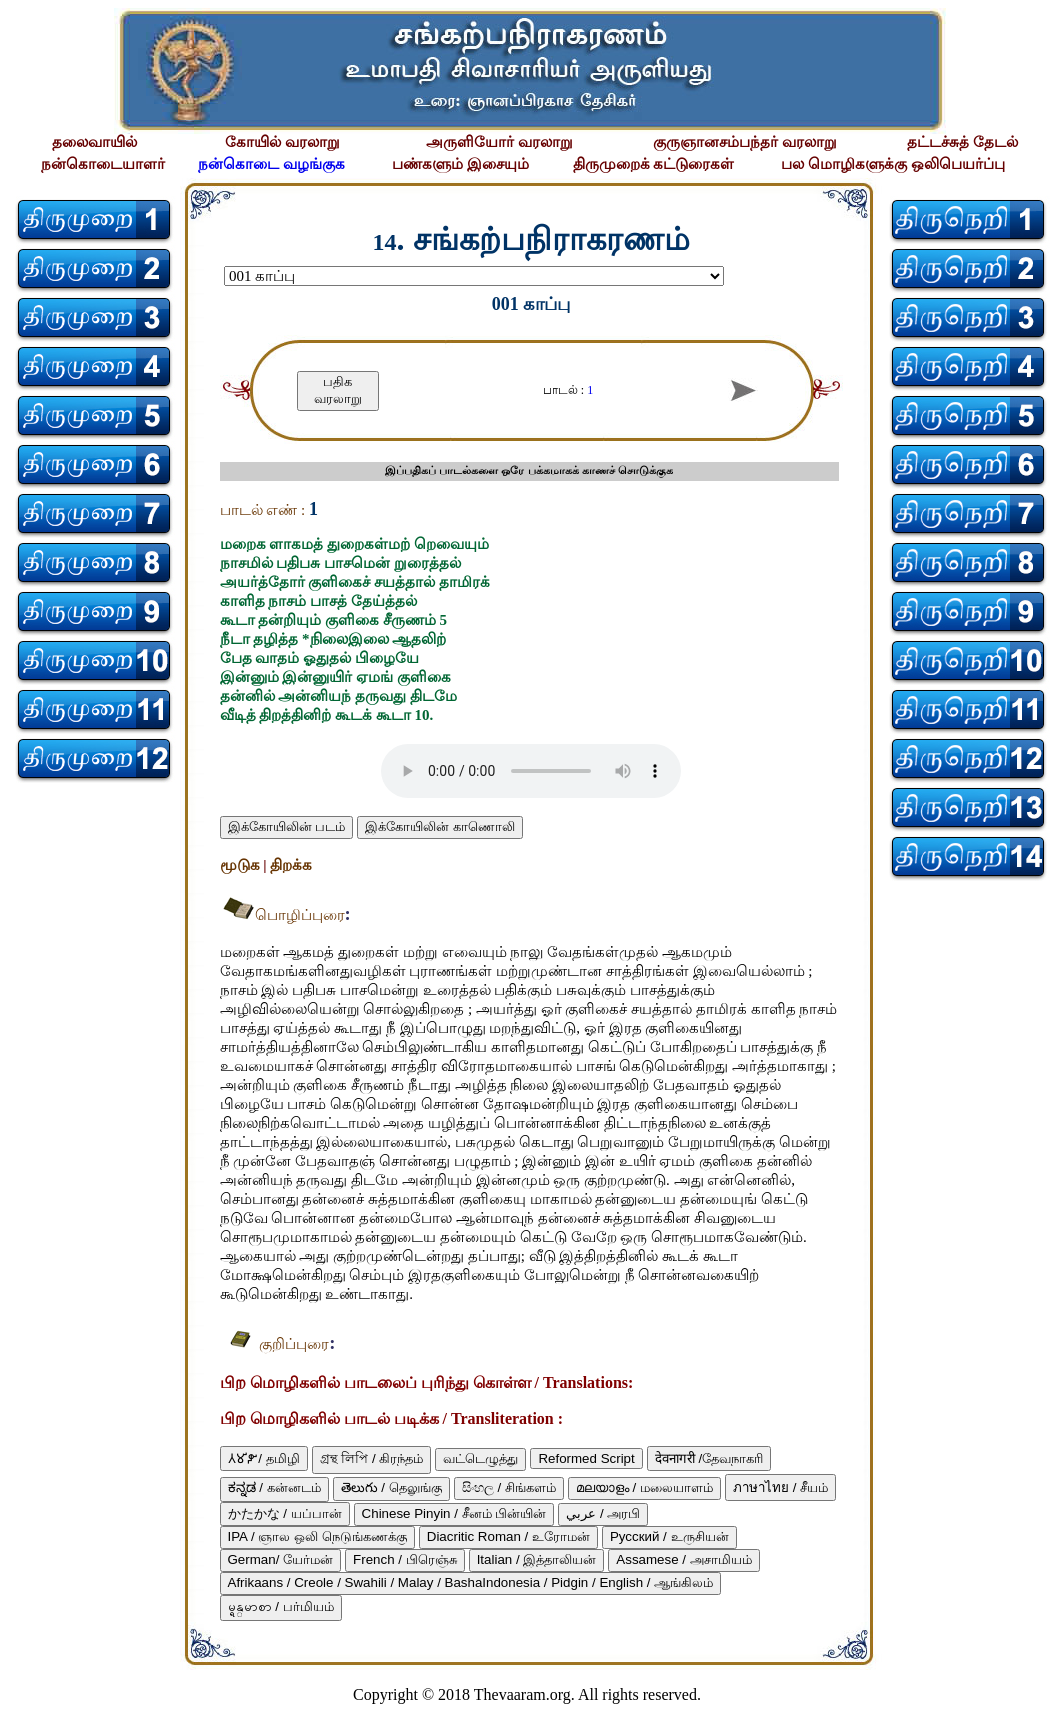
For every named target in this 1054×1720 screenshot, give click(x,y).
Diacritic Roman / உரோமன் (508, 1536)
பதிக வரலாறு (338, 390)
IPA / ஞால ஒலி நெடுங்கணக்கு (317, 1536)
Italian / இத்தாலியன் (537, 1559)
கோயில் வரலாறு (282, 142)
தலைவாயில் (94, 142)
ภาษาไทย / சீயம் (780, 1487)
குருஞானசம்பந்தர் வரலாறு (745, 142)
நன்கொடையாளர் (103, 164)
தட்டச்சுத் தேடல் (962, 142)
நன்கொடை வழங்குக (271, 164)
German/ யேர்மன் (281, 1559)
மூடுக (242, 865)
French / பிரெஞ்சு (405, 1559)
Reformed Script (586, 1458)
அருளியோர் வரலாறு (499, 142)
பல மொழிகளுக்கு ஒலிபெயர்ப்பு (893, 164)
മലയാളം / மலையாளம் (644, 1487)
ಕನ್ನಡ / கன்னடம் (274, 1487)
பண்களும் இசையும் (460, 164)
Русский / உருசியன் (669, 1536)
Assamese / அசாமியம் (683, 1559)
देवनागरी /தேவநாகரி (709, 1458)
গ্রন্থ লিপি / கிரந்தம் (372, 1458)
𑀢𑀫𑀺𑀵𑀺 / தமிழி (264, 1458)
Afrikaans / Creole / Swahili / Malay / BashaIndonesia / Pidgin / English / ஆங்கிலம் (471, 1582)
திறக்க (291, 865)
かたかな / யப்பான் (285, 1513)
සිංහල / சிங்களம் (509, 1487)
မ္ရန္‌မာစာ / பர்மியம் (281, 1606)
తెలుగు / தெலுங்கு (391, 1487)
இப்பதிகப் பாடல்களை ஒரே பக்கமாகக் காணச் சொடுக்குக (529, 470)
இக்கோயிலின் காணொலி (440, 826)
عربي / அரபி (603, 1513)
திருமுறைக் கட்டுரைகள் (654, 164)
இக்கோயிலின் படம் (287, 826)
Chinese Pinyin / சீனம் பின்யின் (454, 1513)
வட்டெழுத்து (480, 1458)
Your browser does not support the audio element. (531, 771)
